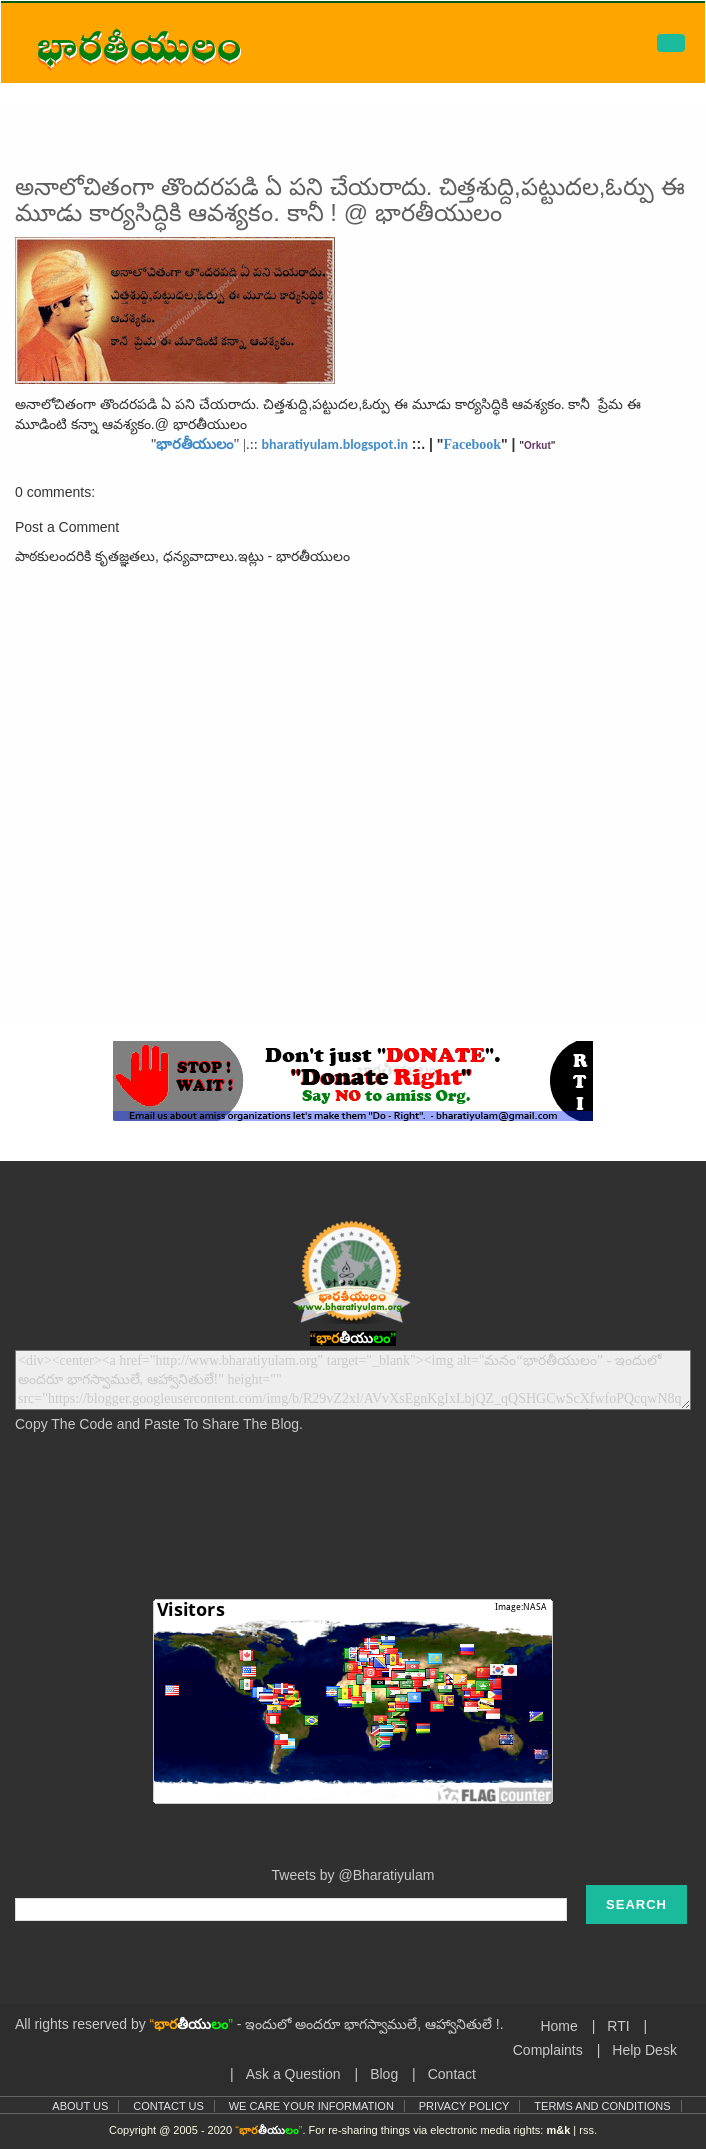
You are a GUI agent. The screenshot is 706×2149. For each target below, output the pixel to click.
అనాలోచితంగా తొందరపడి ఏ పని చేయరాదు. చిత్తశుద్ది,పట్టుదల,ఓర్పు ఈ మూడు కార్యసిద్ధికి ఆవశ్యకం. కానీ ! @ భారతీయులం (350, 199)
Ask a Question (293, 2074)
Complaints (548, 2050)
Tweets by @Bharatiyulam (353, 1875)
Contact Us (168, 2106)
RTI (618, 2026)
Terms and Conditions (602, 2106)
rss (586, 2130)
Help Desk (644, 2050)
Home (558, 2026)
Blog (384, 2074)
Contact (452, 2074)
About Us (80, 2106)
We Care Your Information (311, 2106)
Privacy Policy (464, 2106)
